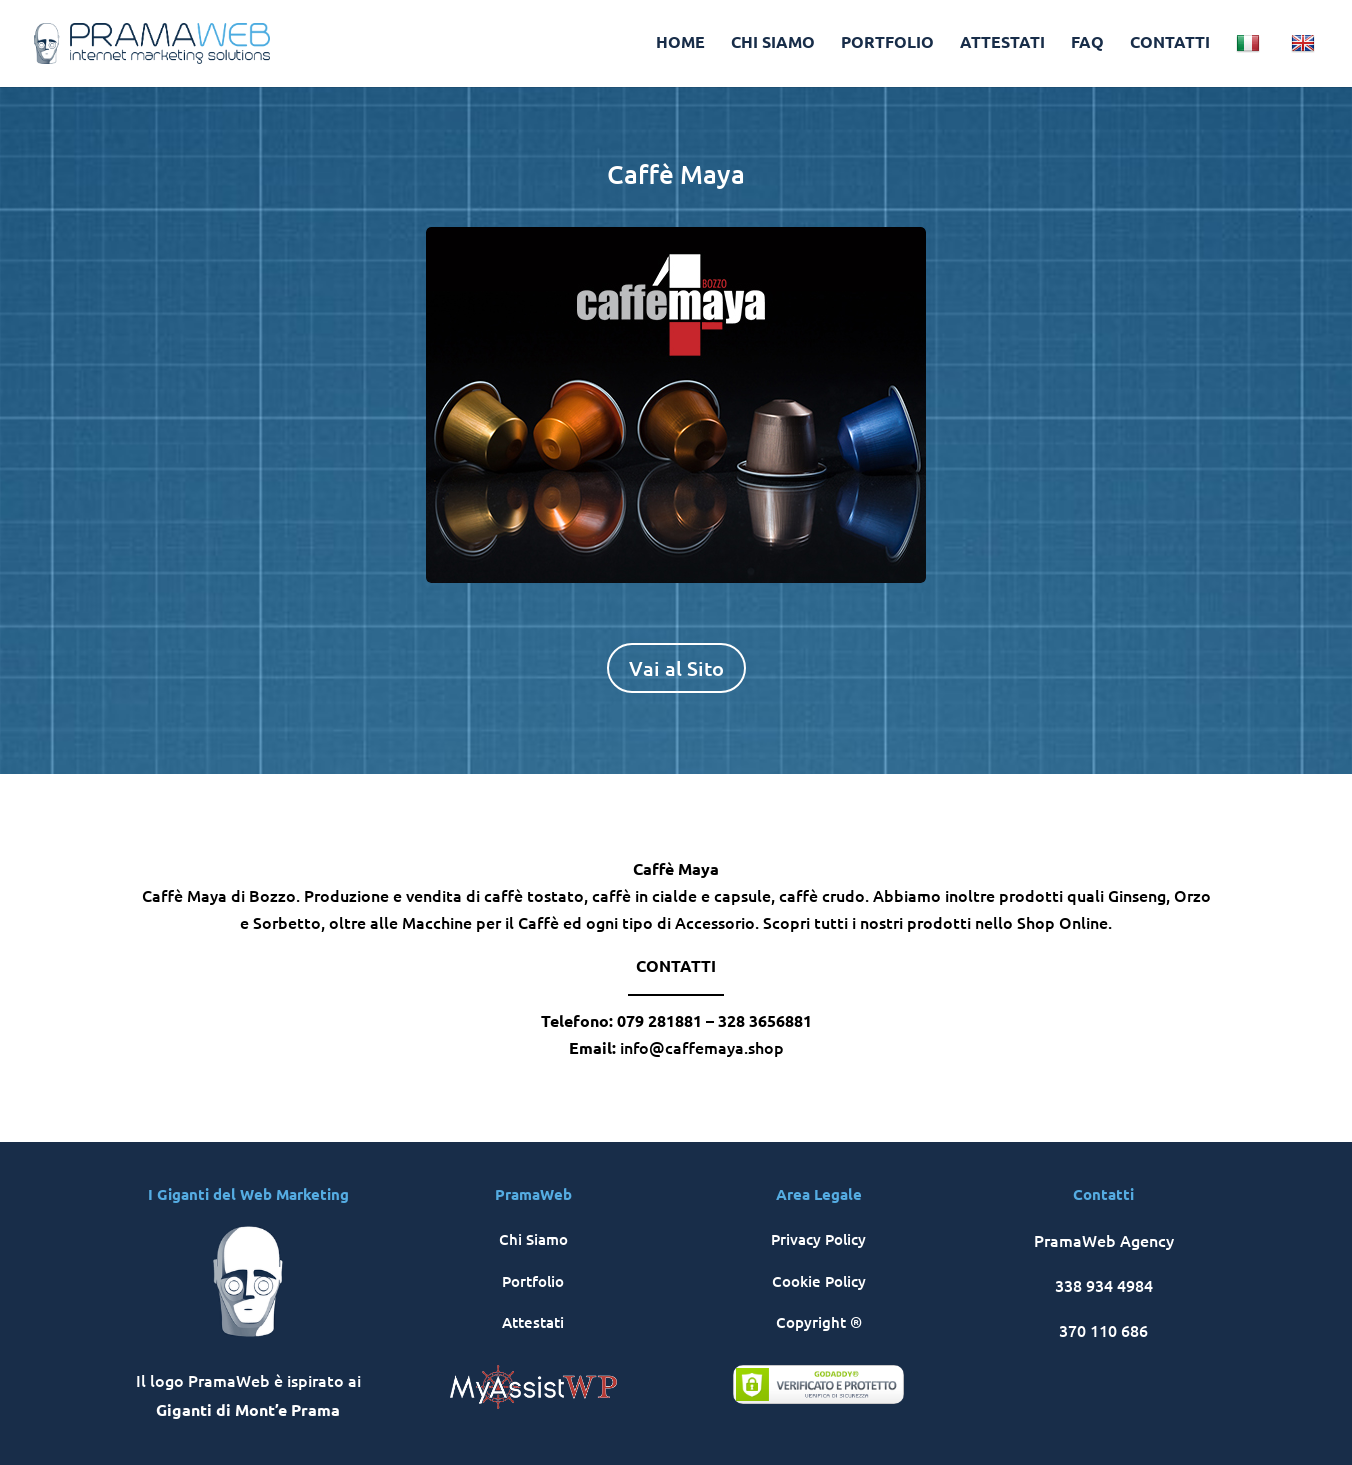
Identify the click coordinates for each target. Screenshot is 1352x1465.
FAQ (1087, 43)
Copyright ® (819, 1322)
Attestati (533, 1322)
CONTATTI (1170, 43)
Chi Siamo (533, 1239)
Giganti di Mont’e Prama (248, 1409)
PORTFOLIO (887, 43)
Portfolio (533, 1281)
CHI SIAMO (773, 43)
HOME (680, 43)
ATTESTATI (1002, 43)
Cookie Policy (819, 1281)
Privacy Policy (818, 1239)
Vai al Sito (676, 668)
